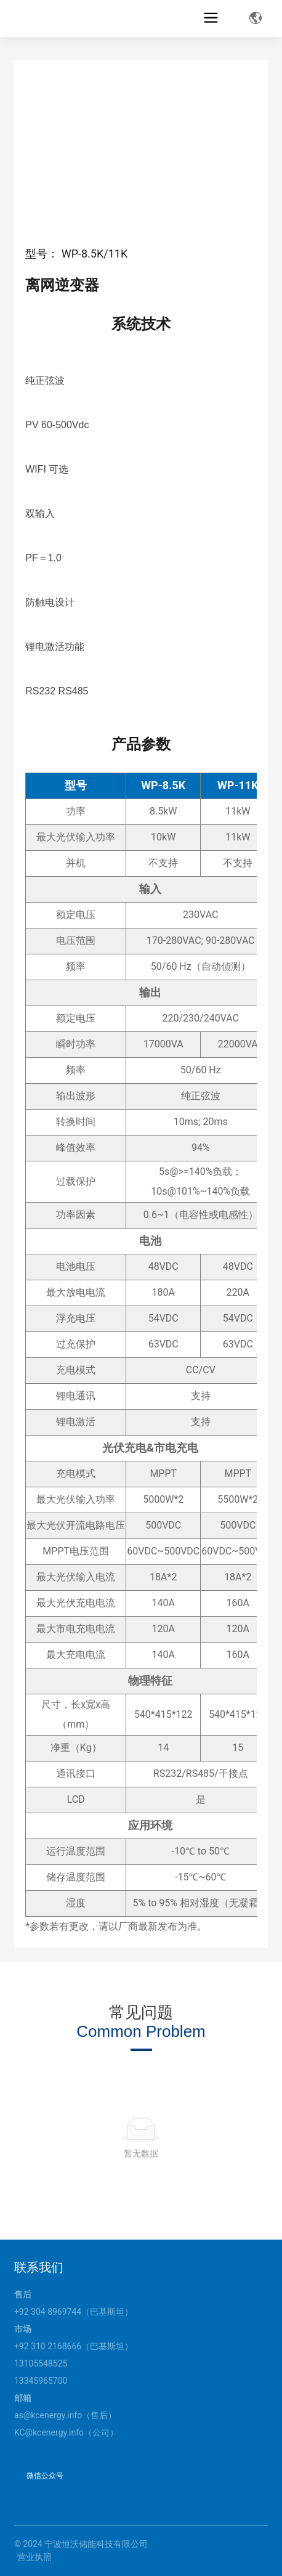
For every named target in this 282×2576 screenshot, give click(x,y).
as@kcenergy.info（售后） (65, 2415)
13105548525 (41, 2363)
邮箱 (22, 2398)
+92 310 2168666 (47, 2346)
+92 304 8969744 (47, 2312)
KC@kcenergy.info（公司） (66, 2432)
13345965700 (41, 2381)
